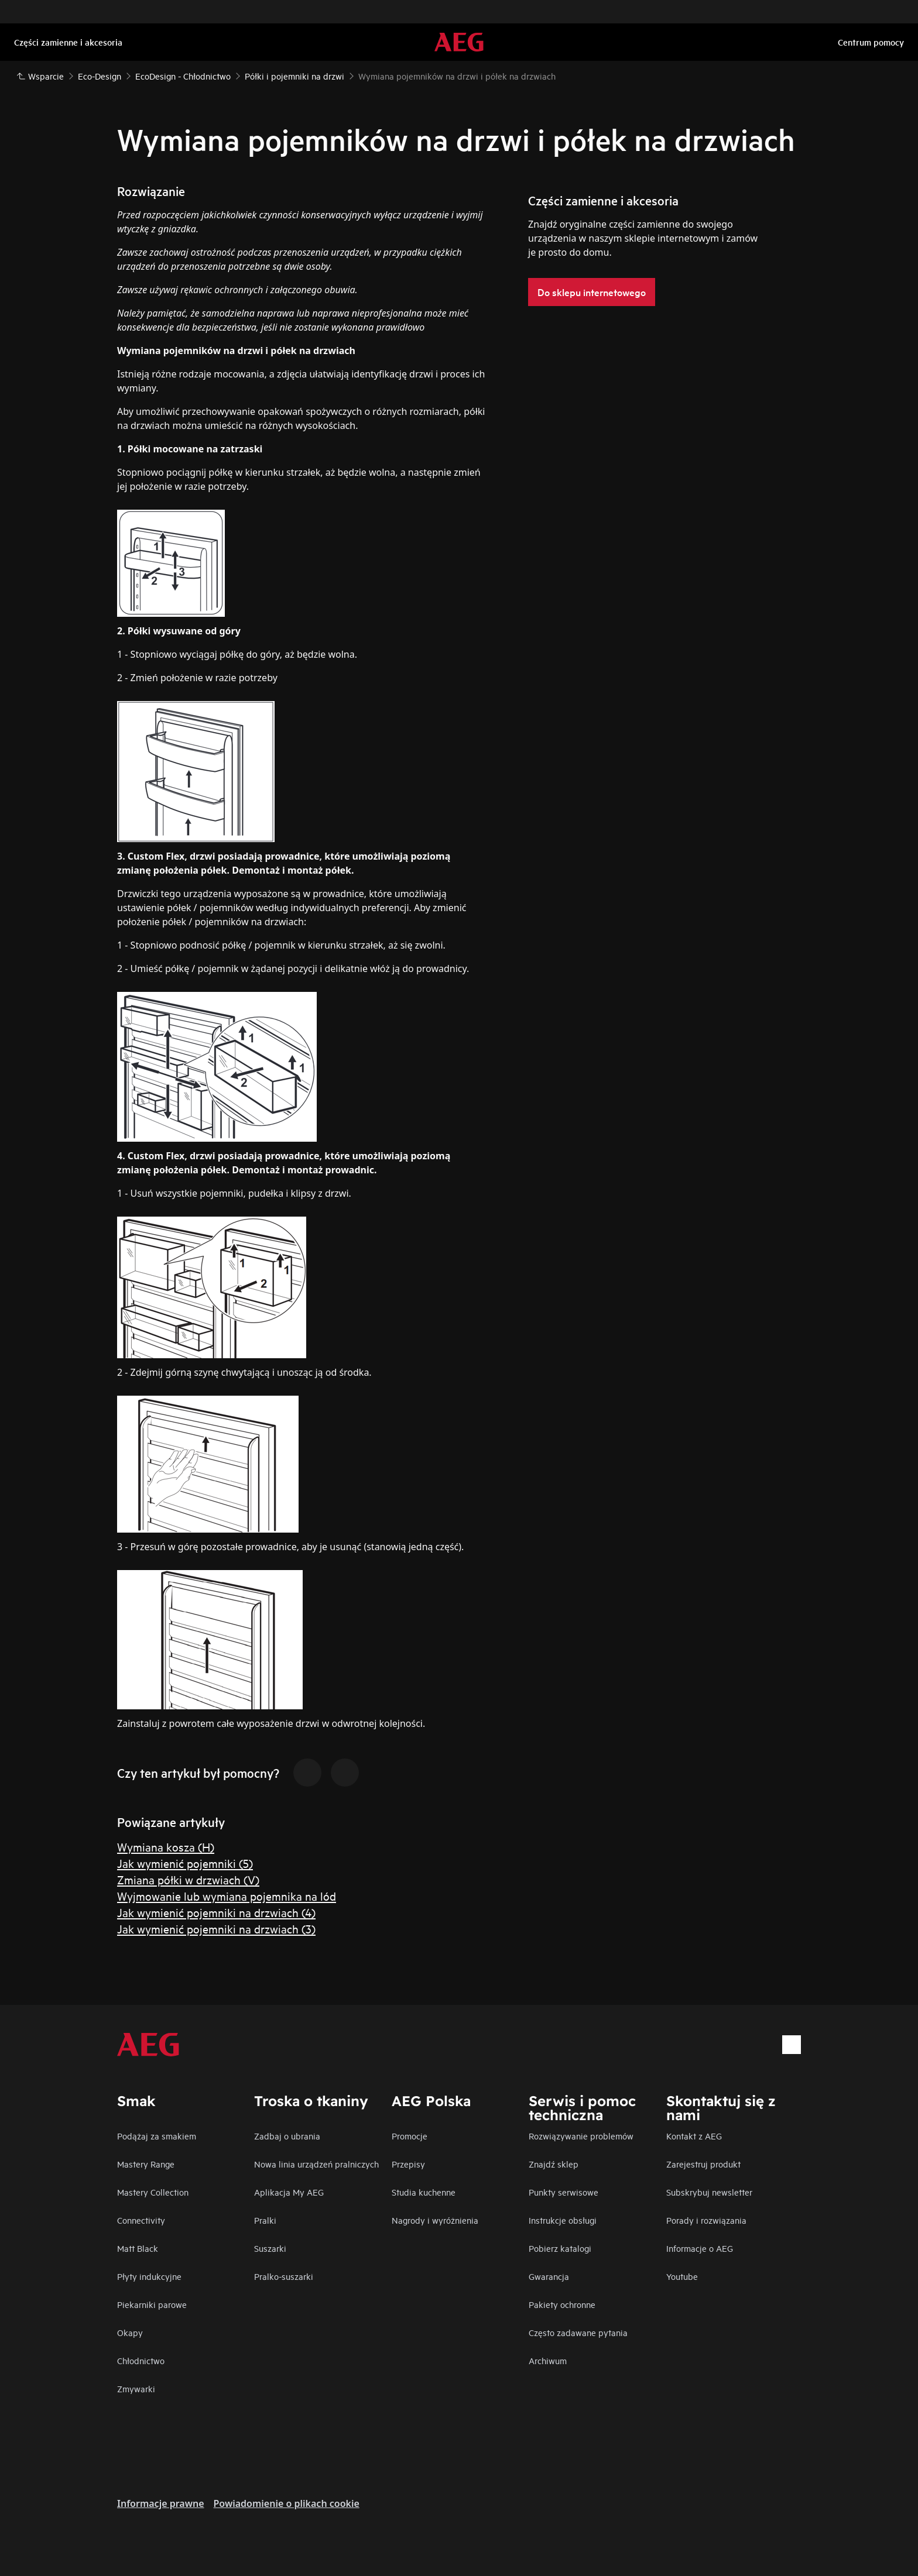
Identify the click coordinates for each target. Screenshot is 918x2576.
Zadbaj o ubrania (287, 2135)
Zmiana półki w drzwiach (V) (188, 1879)
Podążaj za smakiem (156, 2135)
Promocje (409, 2135)
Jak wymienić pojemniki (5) (185, 1863)
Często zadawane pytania (578, 2332)
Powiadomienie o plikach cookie (286, 2503)
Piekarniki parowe (152, 2304)
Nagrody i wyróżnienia (435, 2219)
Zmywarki (136, 2388)
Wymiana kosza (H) (165, 1846)
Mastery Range (145, 2163)
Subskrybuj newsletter (709, 2191)
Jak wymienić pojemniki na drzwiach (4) (216, 1912)
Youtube (682, 2276)
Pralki (265, 2219)
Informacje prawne (160, 2503)
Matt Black (137, 2248)
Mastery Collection (153, 2191)
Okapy (130, 2332)
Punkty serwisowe (563, 2191)
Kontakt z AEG (694, 2135)
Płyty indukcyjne (149, 2276)
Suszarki (270, 2248)
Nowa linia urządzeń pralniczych (316, 2163)
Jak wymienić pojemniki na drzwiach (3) (216, 1928)
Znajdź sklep (553, 2163)
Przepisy (408, 2163)
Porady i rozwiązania (706, 2219)
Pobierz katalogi (560, 2248)
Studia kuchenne (423, 2191)
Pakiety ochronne (562, 2304)
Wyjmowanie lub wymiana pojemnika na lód (226, 1895)
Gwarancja (549, 2276)
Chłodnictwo (141, 2360)
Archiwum (548, 2360)
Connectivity (141, 2219)
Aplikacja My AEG (289, 2191)
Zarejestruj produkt (703, 2163)
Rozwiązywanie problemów (581, 2135)
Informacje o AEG (699, 2248)
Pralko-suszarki (283, 2276)
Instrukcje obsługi (563, 2219)
